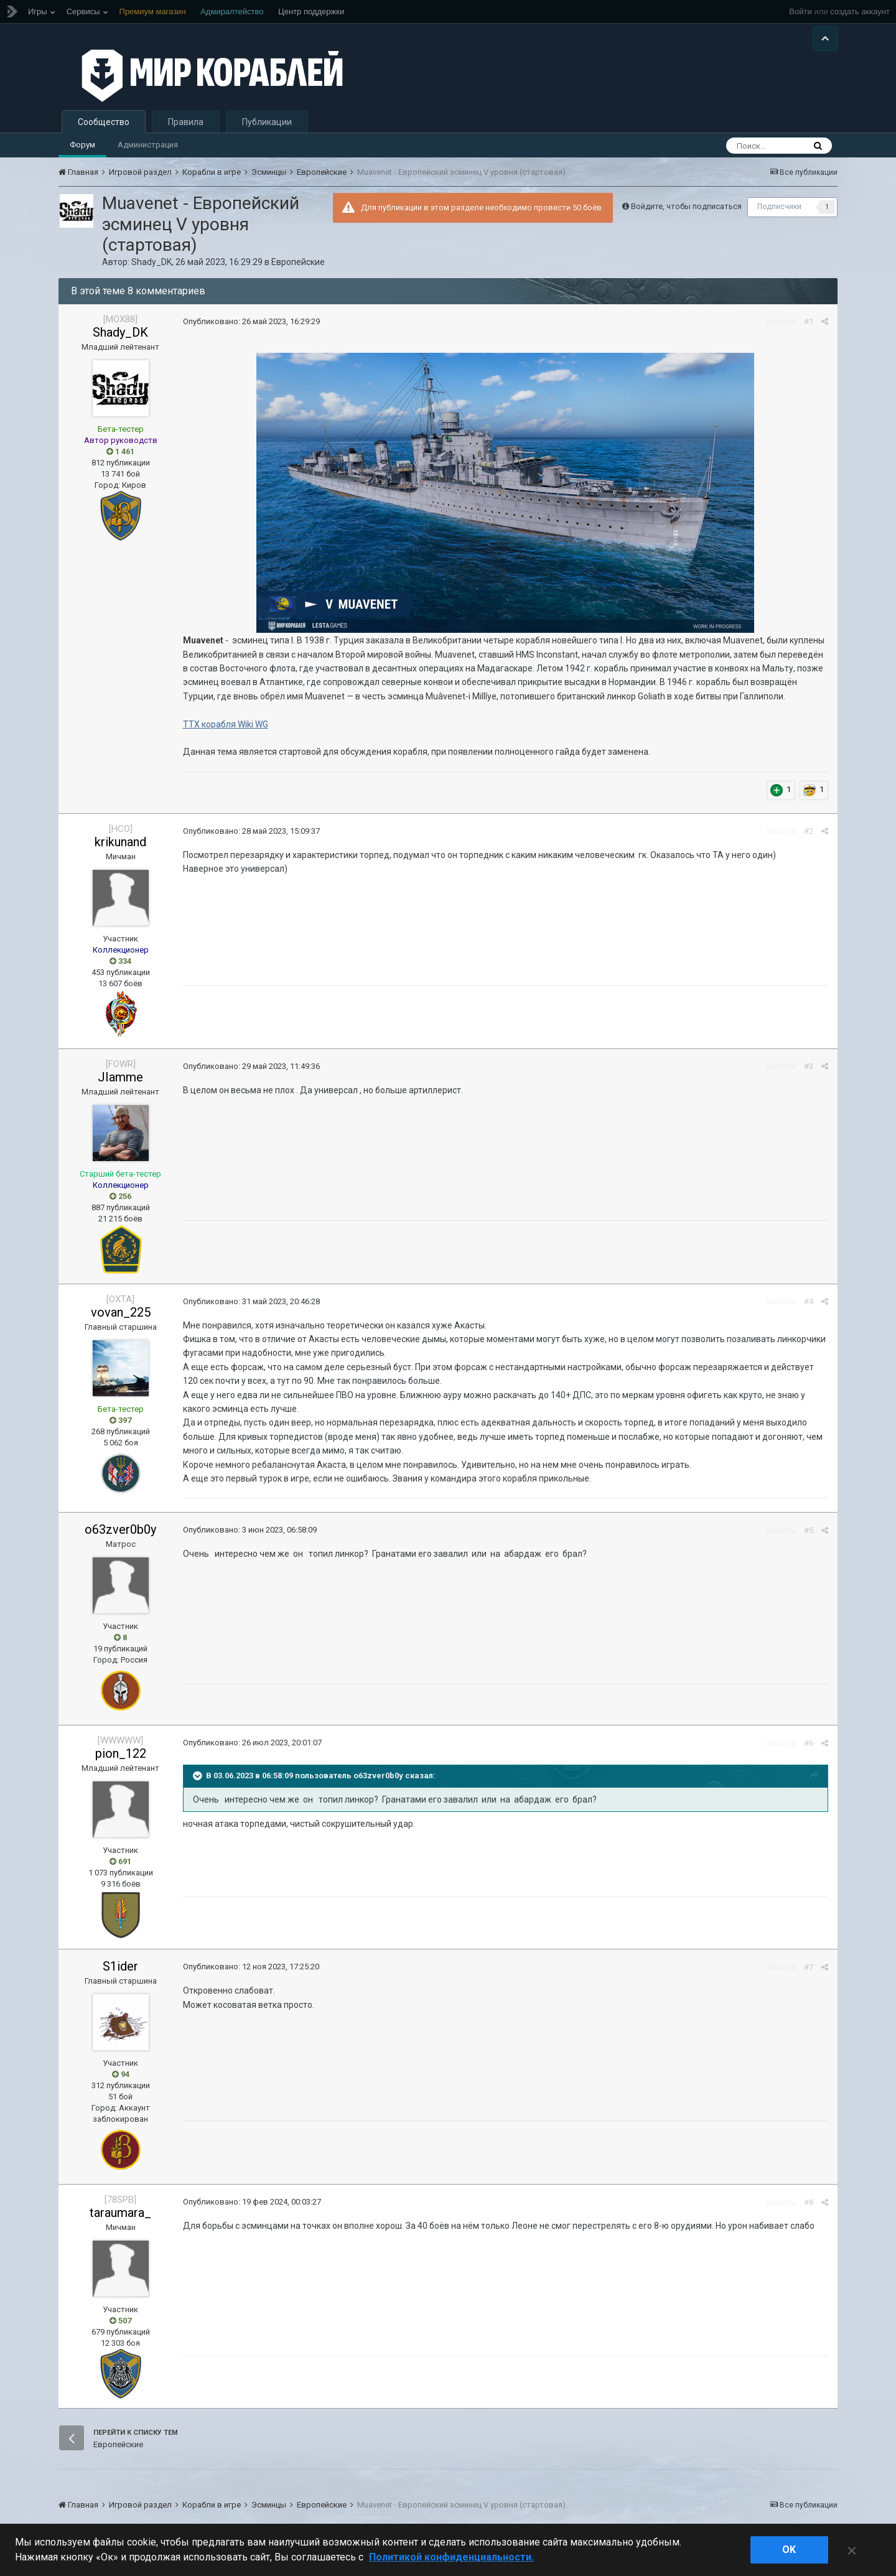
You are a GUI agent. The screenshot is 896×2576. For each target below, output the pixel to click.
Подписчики (779, 206)
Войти (800, 11)
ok (789, 2549)
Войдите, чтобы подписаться (686, 206)
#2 (808, 831)
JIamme (120, 1077)
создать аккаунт (860, 11)
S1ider (120, 1966)
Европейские (298, 262)
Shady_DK (151, 262)
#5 (808, 1530)
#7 (808, 1967)
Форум (82, 144)
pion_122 (120, 1753)
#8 (808, 2202)
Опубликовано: (251, 321)
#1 (808, 321)
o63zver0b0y (120, 1529)
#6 (808, 1743)
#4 (808, 1301)
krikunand (120, 841)
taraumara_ (120, 2212)
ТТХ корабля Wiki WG (225, 724)
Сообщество (103, 122)
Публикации (267, 122)
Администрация (148, 144)
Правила (185, 122)
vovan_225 (121, 1312)
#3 (808, 1066)
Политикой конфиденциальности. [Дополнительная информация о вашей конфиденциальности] (451, 2557)
